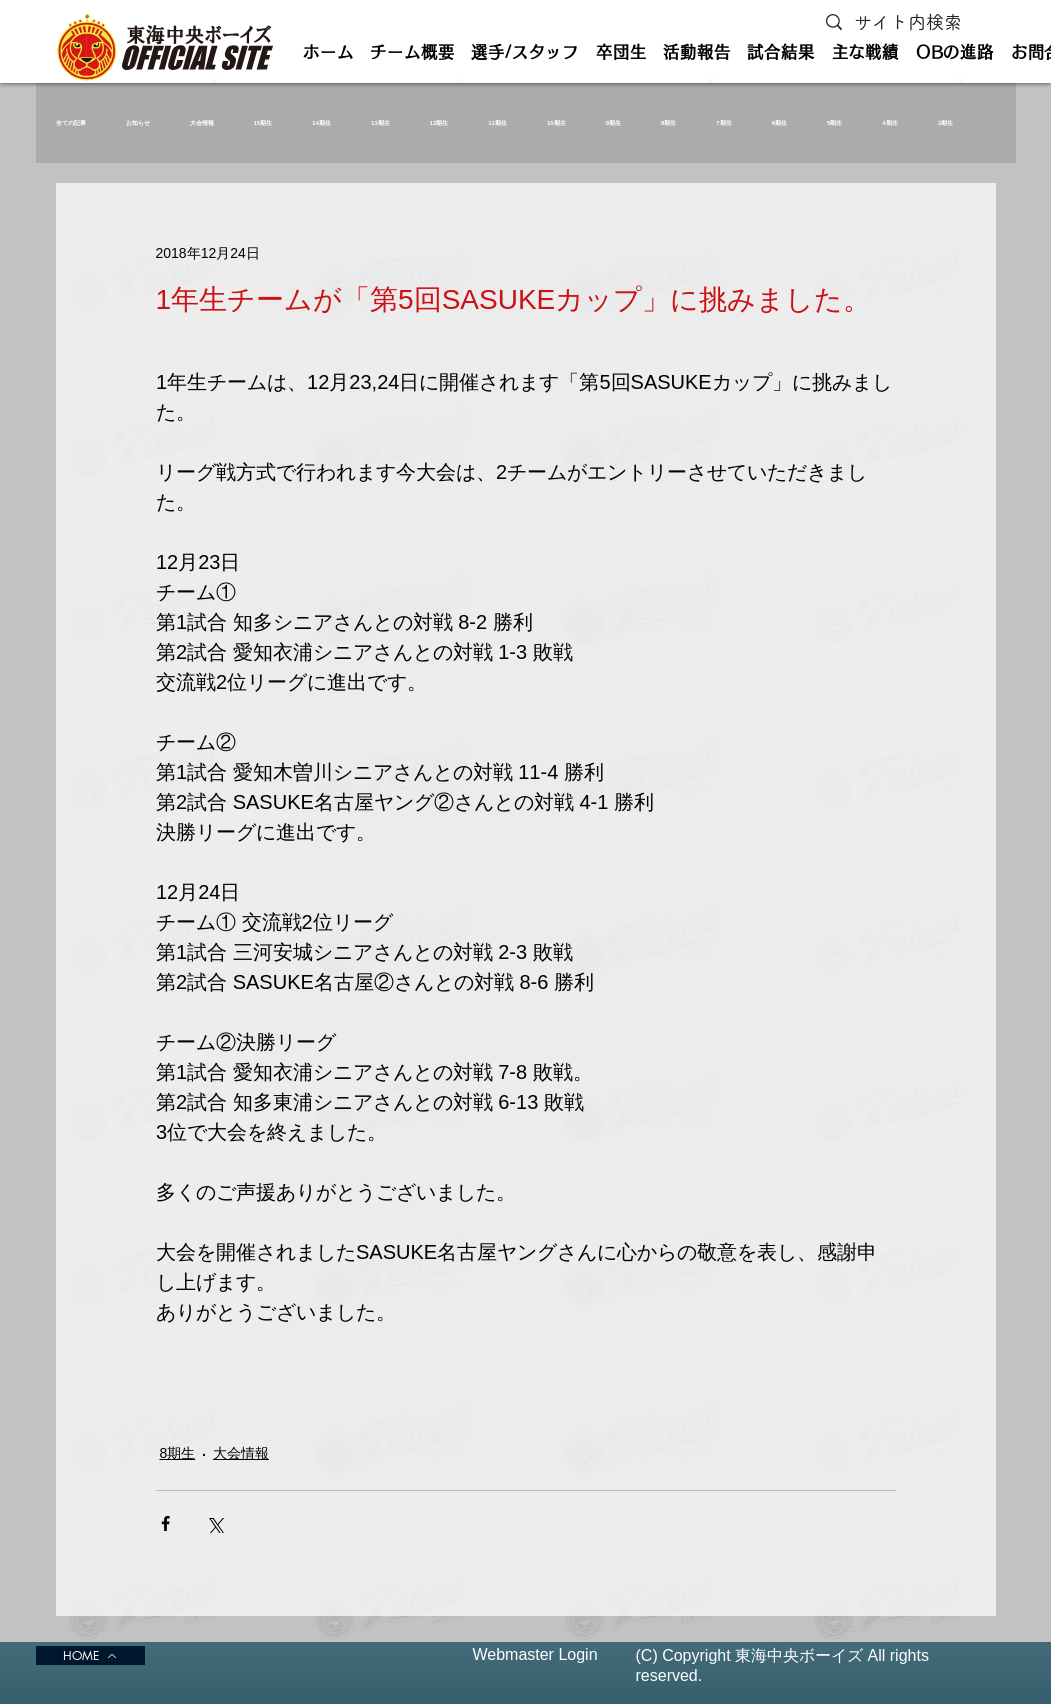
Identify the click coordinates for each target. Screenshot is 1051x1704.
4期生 (889, 123)
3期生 (945, 123)
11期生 (497, 123)
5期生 (834, 123)
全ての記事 (71, 123)
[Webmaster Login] (535, 1655)
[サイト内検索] (912, 22)
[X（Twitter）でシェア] (214, 1523)
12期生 (439, 123)
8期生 (668, 123)
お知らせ (138, 123)
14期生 (321, 123)
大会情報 (202, 123)
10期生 (556, 123)
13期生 (380, 123)
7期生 (723, 123)
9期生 (613, 123)
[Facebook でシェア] (165, 1523)
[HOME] (90, 1655)
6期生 (779, 123)
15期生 (263, 123)
